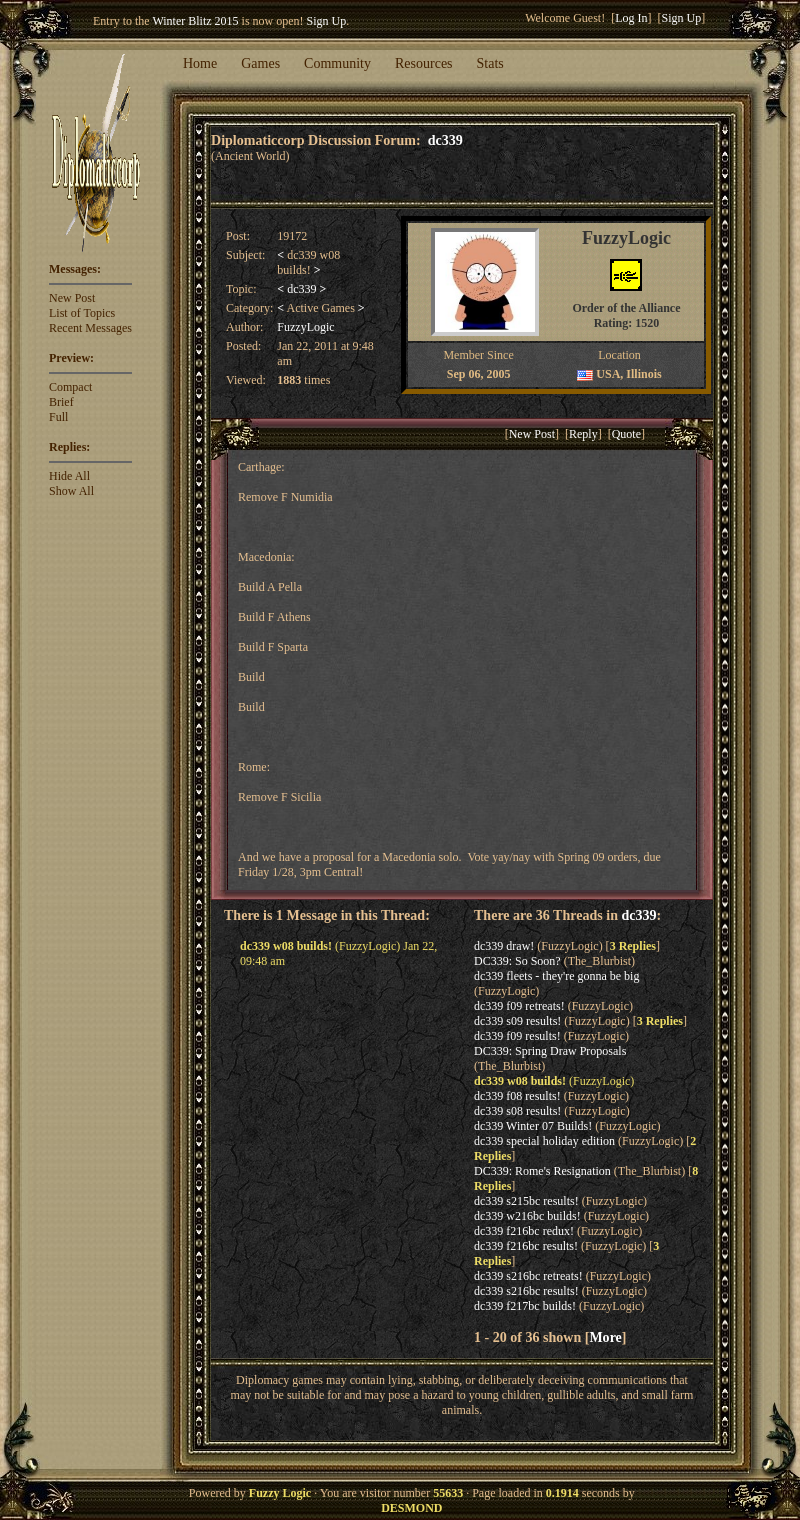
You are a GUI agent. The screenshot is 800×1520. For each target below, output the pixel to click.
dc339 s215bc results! (526, 1201)
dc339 (445, 140)
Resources (424, 63)
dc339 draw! (504, 946)
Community (337, 63)
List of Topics (82, 313)
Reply (583, 434)
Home (200, 63)
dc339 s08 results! (517, 1111)
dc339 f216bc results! (526, 1246)
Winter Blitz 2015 (195, 21)
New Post (72, 298)
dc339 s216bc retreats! (528, 1276)
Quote (626, 434)
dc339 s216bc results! (526, 1291)
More (605, 1337)
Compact (70, 387)
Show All (71, 491)
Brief (61, 402)
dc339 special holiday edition (544, 1141)
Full (58, 417)
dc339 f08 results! (517, 1096)
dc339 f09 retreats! (519, 1006)
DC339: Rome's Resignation (542, 1171)
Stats (490, 63)
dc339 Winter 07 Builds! (533, 1126)
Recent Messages (90, 328)
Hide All (69, 476)
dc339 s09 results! (517, 1021)
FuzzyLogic (305, 327)
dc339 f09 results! (517, 1036)
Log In (631, 18)
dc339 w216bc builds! (527, 1216)
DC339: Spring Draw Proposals (550, 1051)
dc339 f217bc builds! (525, 1306)
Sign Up (327, 21)
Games (260, 63)
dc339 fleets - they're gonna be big (556, 976)
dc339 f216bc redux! (524, 1231)
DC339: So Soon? (517, 961)
